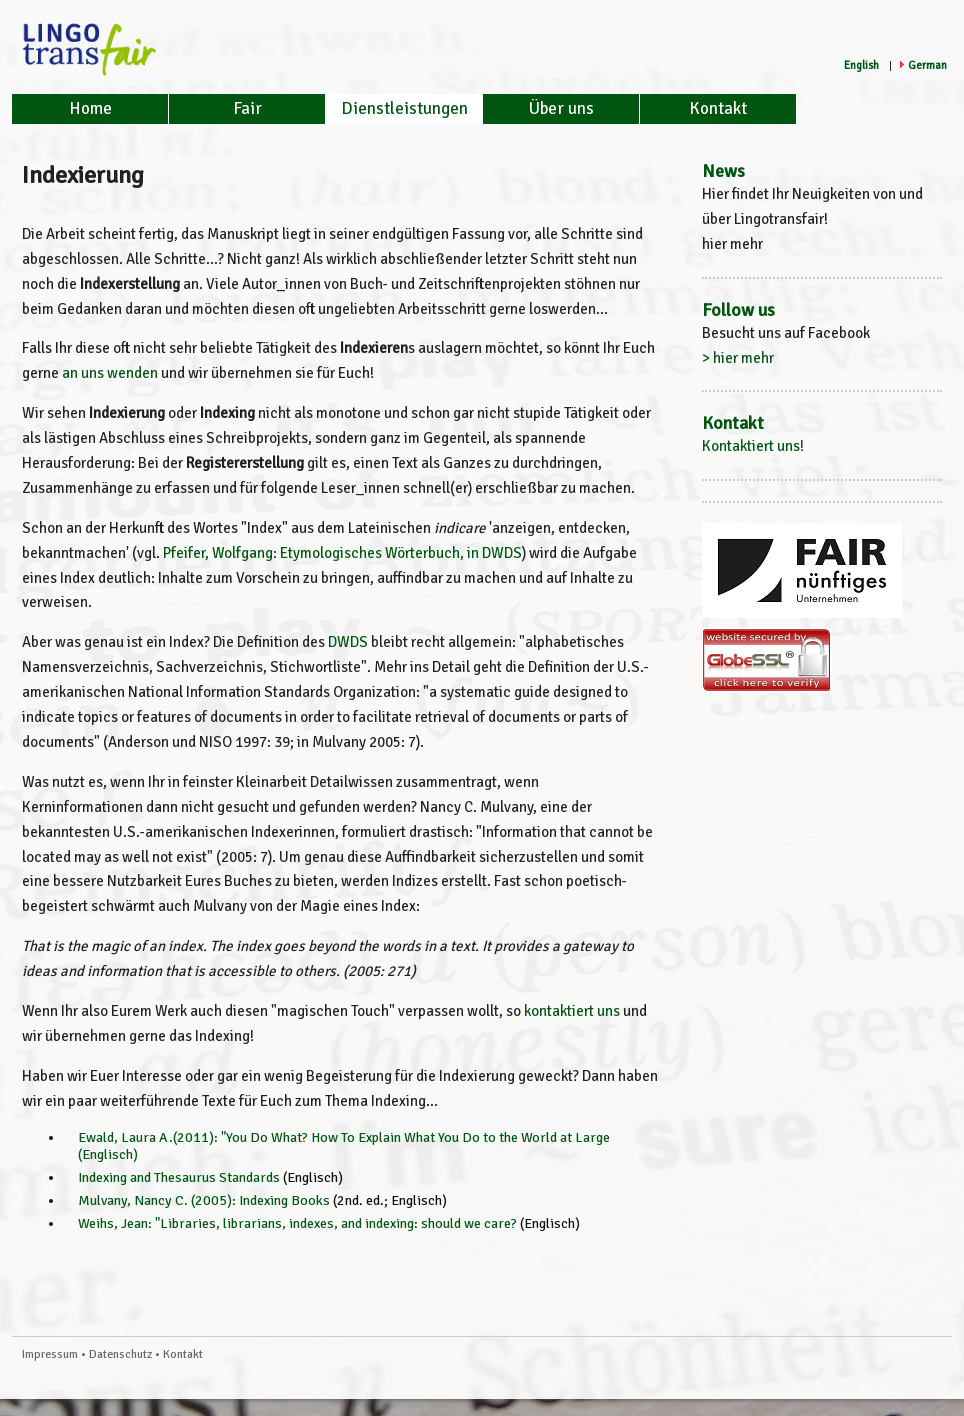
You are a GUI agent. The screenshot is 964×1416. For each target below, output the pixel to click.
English (861, 65)
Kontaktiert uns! (753, 446)
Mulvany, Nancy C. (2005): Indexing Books (204, 1200)
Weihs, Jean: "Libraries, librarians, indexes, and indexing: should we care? (297, 1223)
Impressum (50, 1354)
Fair (247, 108)
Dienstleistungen (404, 108)
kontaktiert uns (572, 1011)
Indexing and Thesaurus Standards (179, 1177)
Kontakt (718, 108)
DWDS (348, 642)
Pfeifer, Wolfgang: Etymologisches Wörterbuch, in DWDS (342, 553)
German (927, 65)
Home (90, 108)
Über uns (561, 108)
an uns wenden (110, 373)
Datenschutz (120, 1354)
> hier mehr (738, 358)
